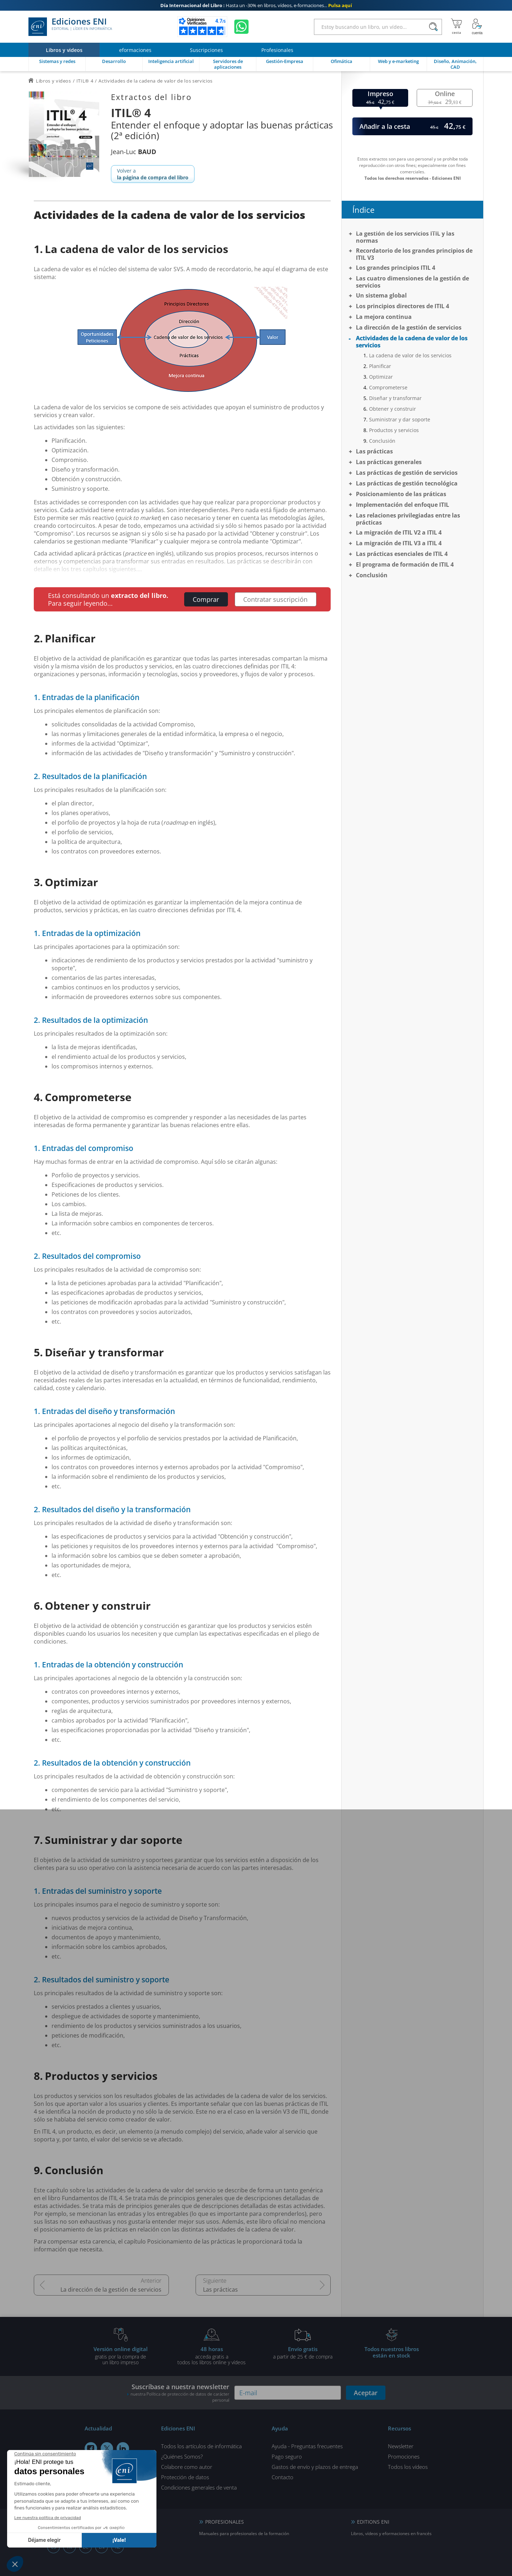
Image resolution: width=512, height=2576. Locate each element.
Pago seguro (287, 2456)
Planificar (380, 366)
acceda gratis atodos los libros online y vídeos (211, 2355)
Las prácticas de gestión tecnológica (407, 483)
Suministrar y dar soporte (399, 419)
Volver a (152, 174)
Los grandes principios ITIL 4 (395, 267)
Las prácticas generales (389, 462)
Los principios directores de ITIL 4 (402, 306)
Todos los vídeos (408, 2466)
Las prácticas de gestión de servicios (407, 472)
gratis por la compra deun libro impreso (121, 2355)
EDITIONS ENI (373, 2521)
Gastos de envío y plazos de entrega (315, 2466)
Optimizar (381, 376)
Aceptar (366, 2392)
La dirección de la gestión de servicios (110, 2289)
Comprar (206, 599)
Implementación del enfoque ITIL (402, 504)
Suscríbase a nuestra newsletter (178, 2392)
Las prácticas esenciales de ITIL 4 (402, 553)
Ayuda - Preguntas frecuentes (307, 2446)
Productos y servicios (394, 430)
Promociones (404, 2456)
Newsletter (401, 2446)
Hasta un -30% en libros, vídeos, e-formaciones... (256, 5)
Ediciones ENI (70, 26)
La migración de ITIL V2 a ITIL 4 (399, 532)
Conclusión (382, 440)
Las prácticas (220, 2289)
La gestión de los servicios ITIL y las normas (405, 237)
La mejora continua (384, 316)
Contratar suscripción (275, 599)
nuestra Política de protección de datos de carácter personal (179, 2397)
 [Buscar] (433, 27)
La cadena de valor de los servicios (410, 355)
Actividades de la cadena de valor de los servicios (412, 342)
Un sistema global (381, 295)
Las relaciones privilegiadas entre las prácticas (408, 519)
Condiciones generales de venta (199, 2487)
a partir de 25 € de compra (303, 2352)
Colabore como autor (186, 2466)
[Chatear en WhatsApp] (241, 27)
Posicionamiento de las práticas (401, 494)
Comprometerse (388, 387)
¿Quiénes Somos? (182, 2456)
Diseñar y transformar (395, 398)
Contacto (282, 2477)
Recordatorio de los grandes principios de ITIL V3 (414, 254)
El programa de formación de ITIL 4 (405, 564)
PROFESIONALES (224, 2521)
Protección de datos (185, 2477)
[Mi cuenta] (477, 27)
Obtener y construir (392, 408)
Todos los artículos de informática (201, 2446)
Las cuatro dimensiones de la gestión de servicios (412, 282)
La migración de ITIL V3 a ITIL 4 (399, 543)
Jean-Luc (133, 151)
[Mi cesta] (456, 27)
